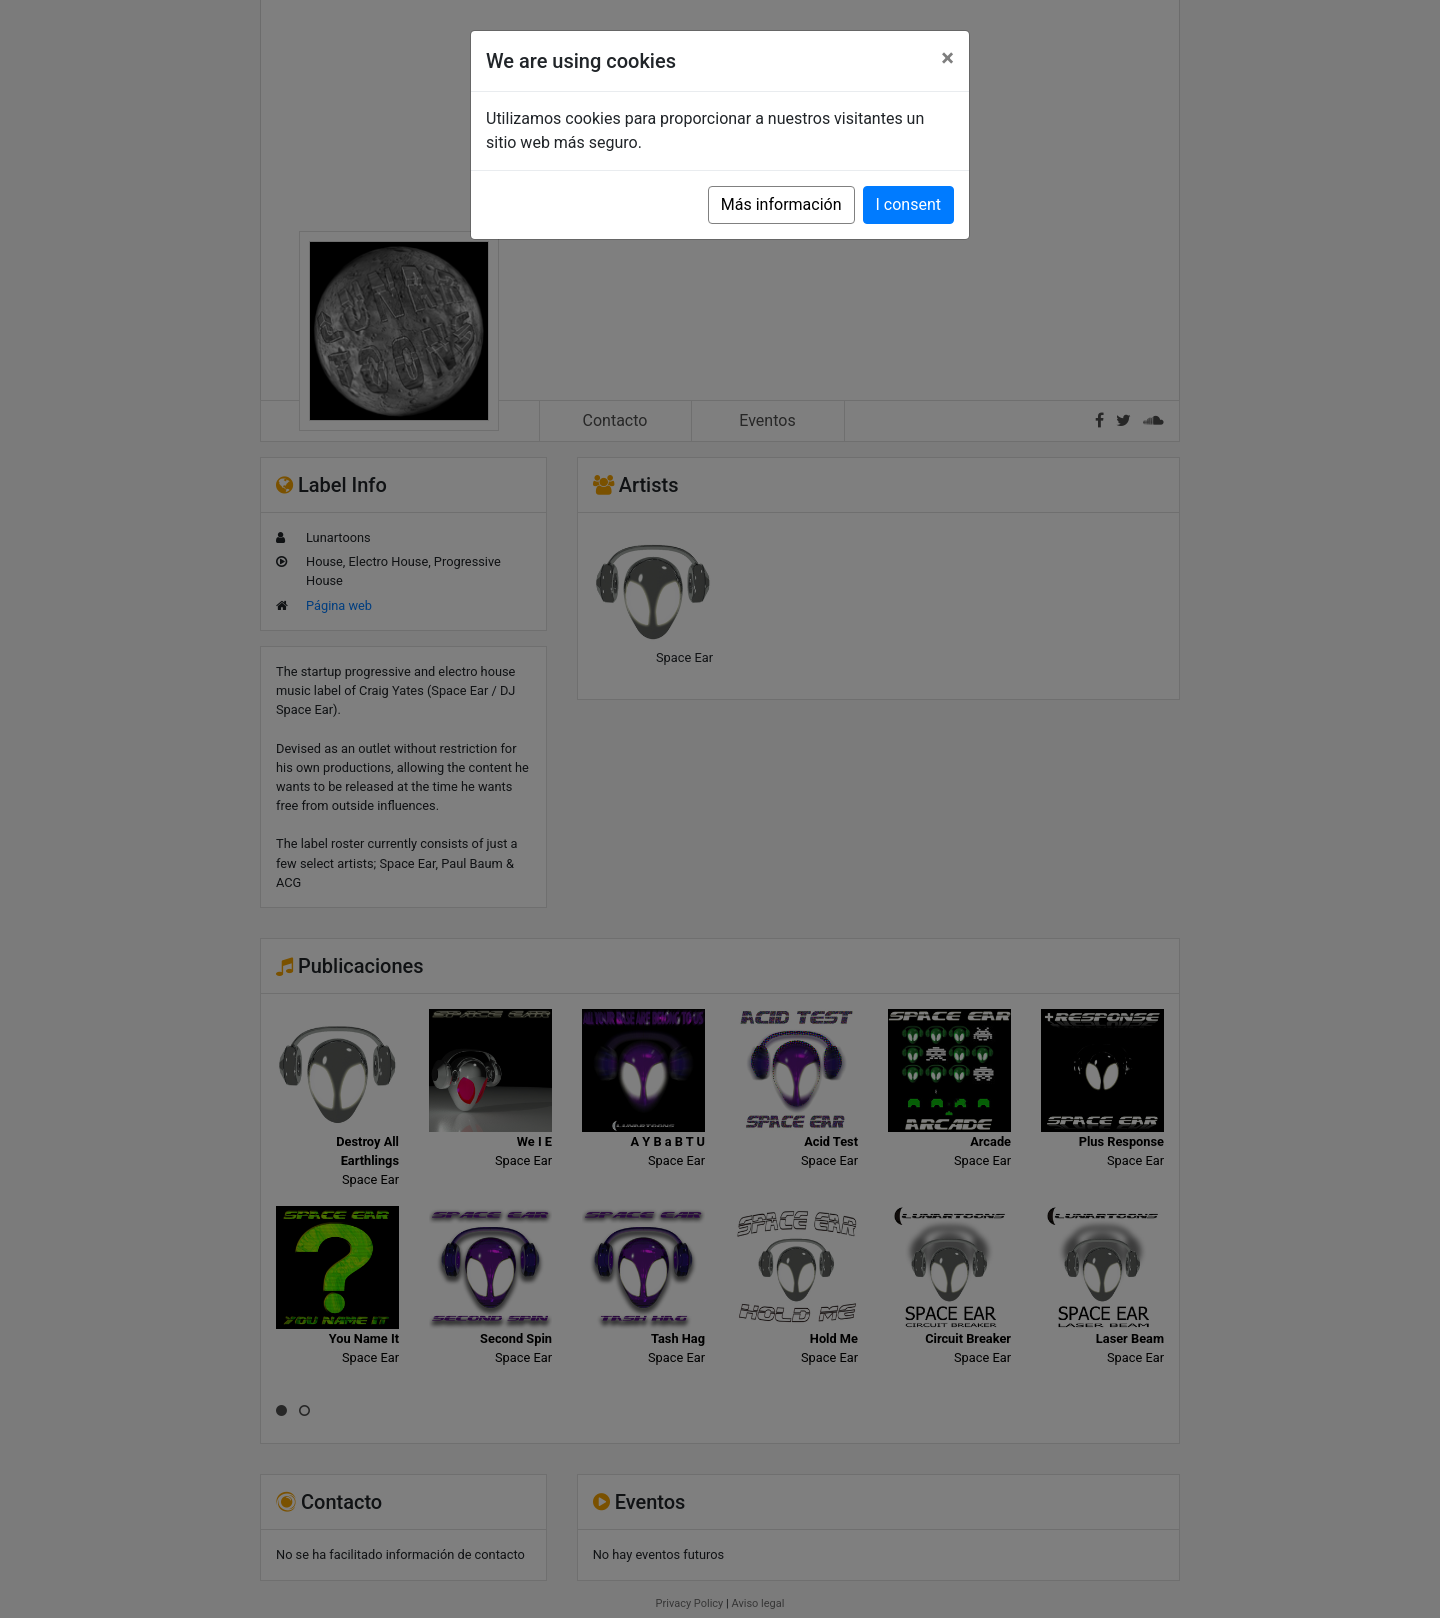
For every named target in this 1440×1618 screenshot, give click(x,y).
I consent (908, 204)
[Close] (947, 58)
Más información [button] (781, 204)
